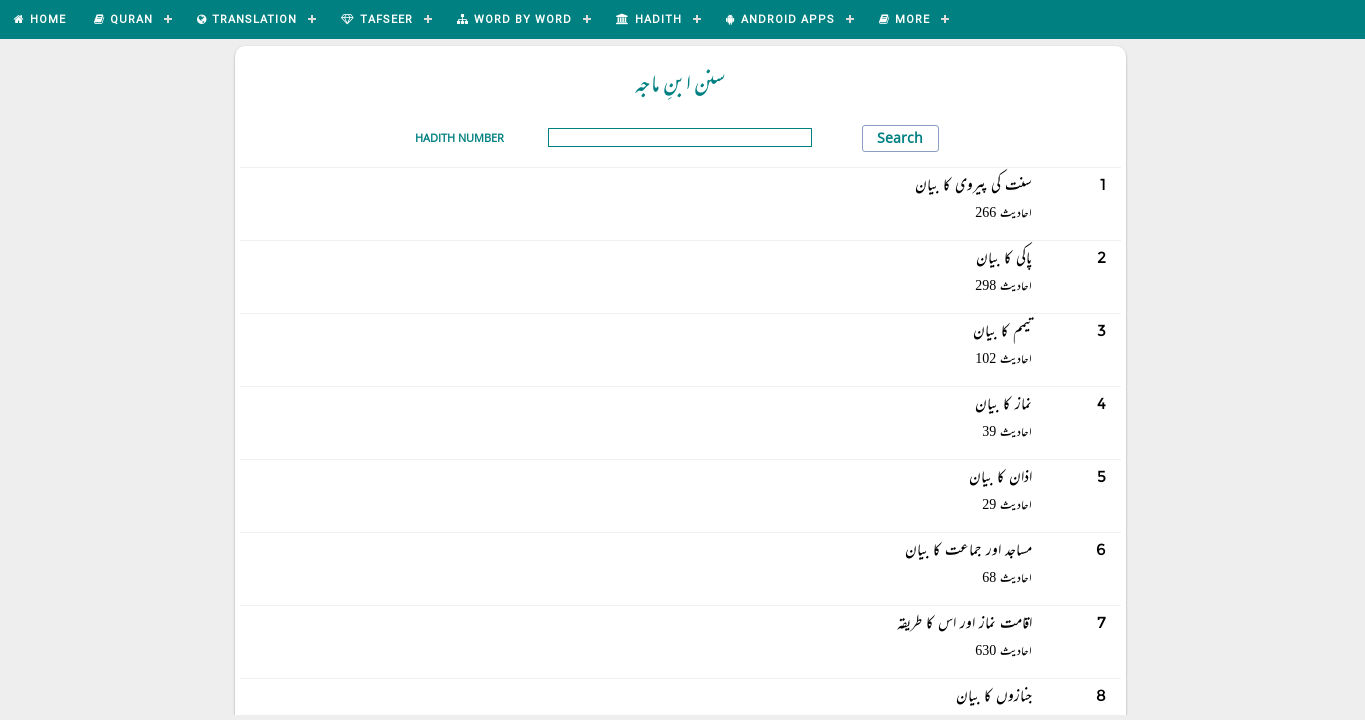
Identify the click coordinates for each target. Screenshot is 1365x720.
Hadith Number (459, 137)
